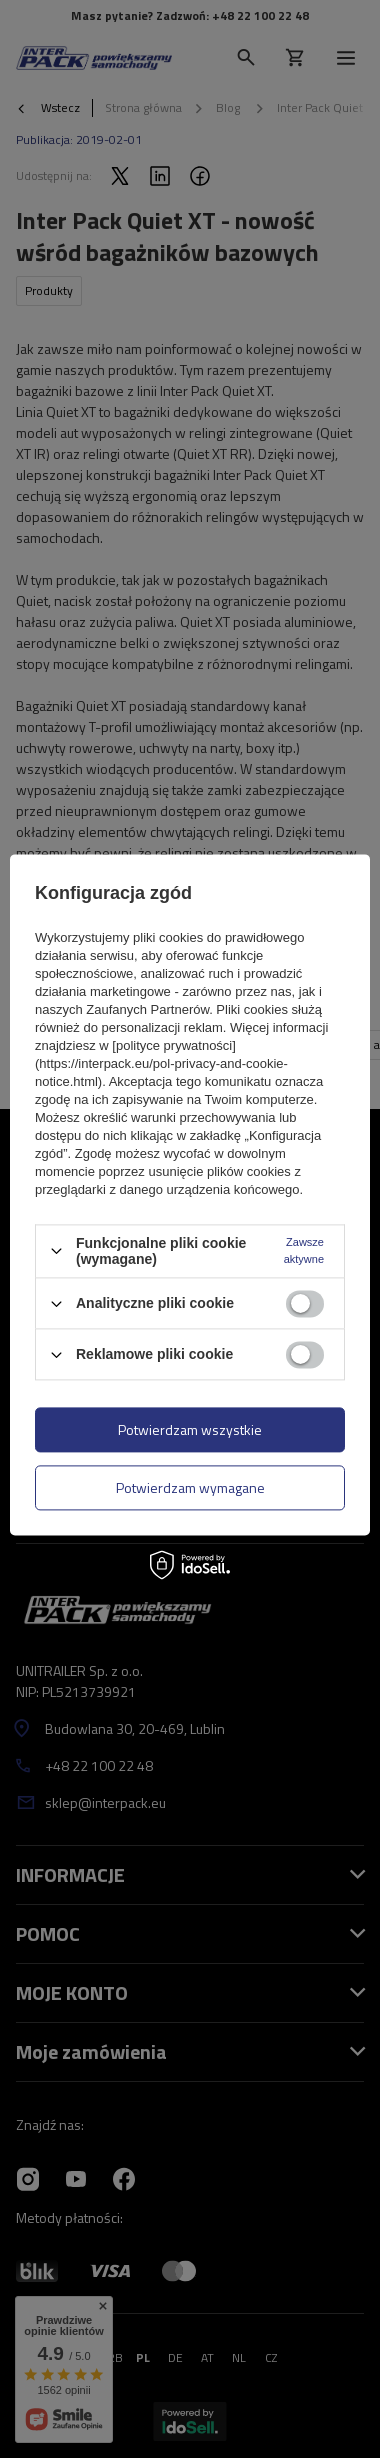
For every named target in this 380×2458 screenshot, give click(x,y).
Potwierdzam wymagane (190, 1487)
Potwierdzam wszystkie (190, 1429)
